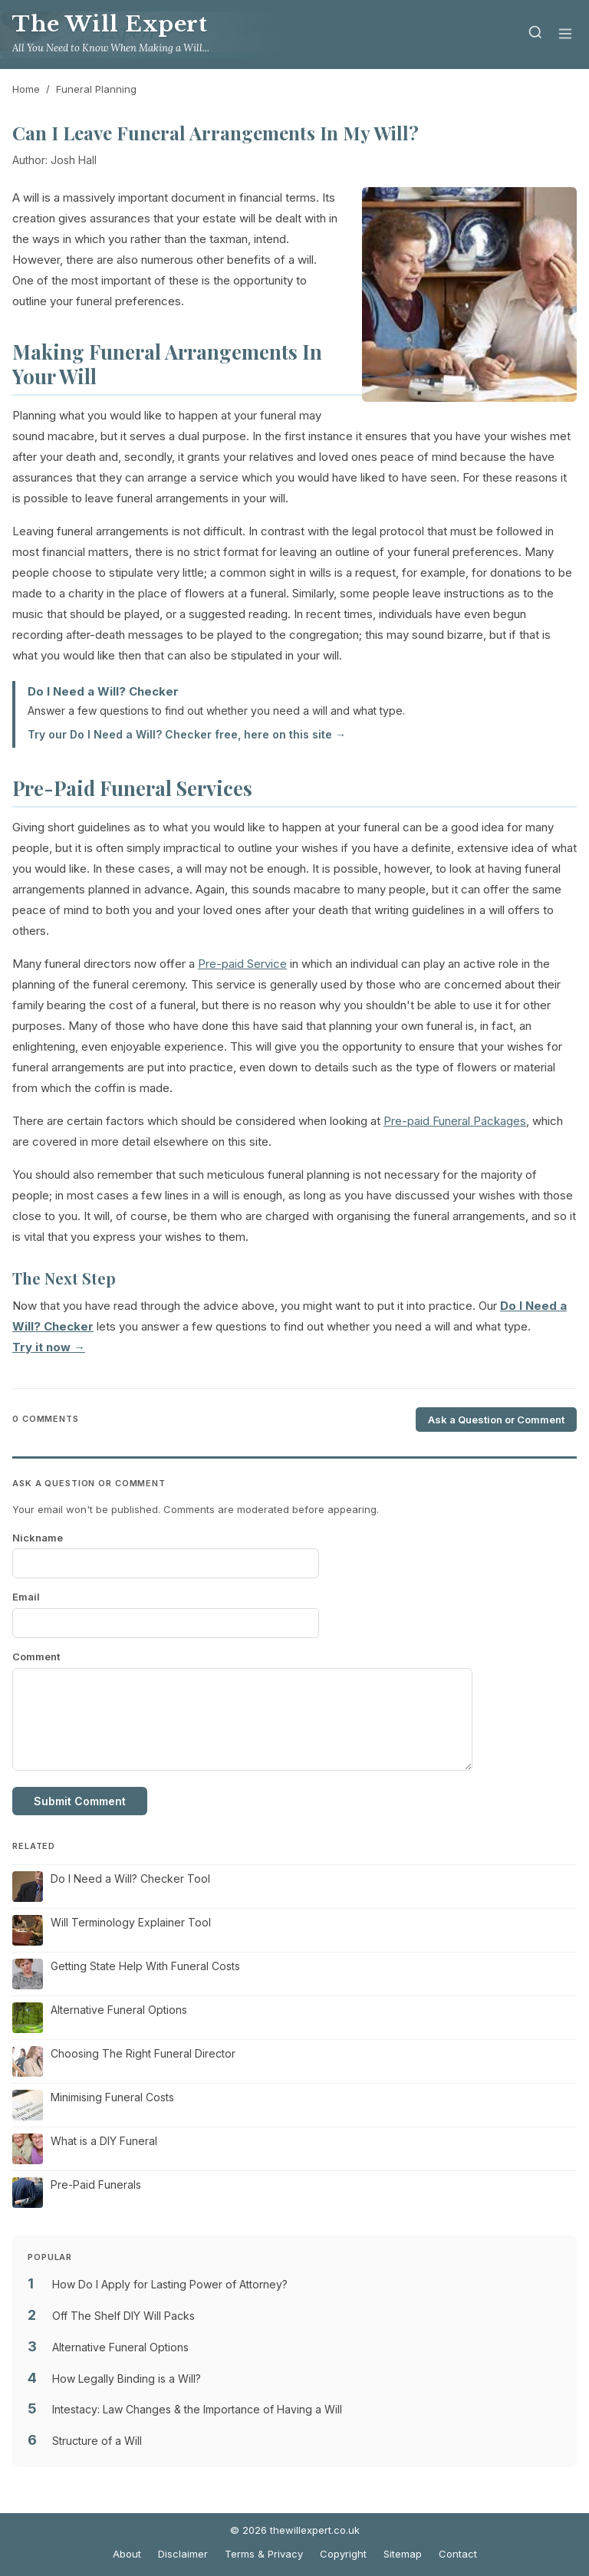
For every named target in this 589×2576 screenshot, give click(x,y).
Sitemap (402, 2554)
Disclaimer (183, 2554)
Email (26, 1597)
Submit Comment (80, 1801)
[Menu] (565, 35)
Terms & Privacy (264, 2554)
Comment (36, 1656)
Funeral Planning (96, 89)
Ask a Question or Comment (496, 1419)
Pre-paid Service (242, 963)
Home (26, 89)
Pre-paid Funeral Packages (454, 1121)
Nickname (37, 1537)
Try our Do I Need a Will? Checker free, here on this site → (187, 734)
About (127, 2554)
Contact (458, 2554)
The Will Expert (110, 24)
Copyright (343, 2554)
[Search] (535, 34)
